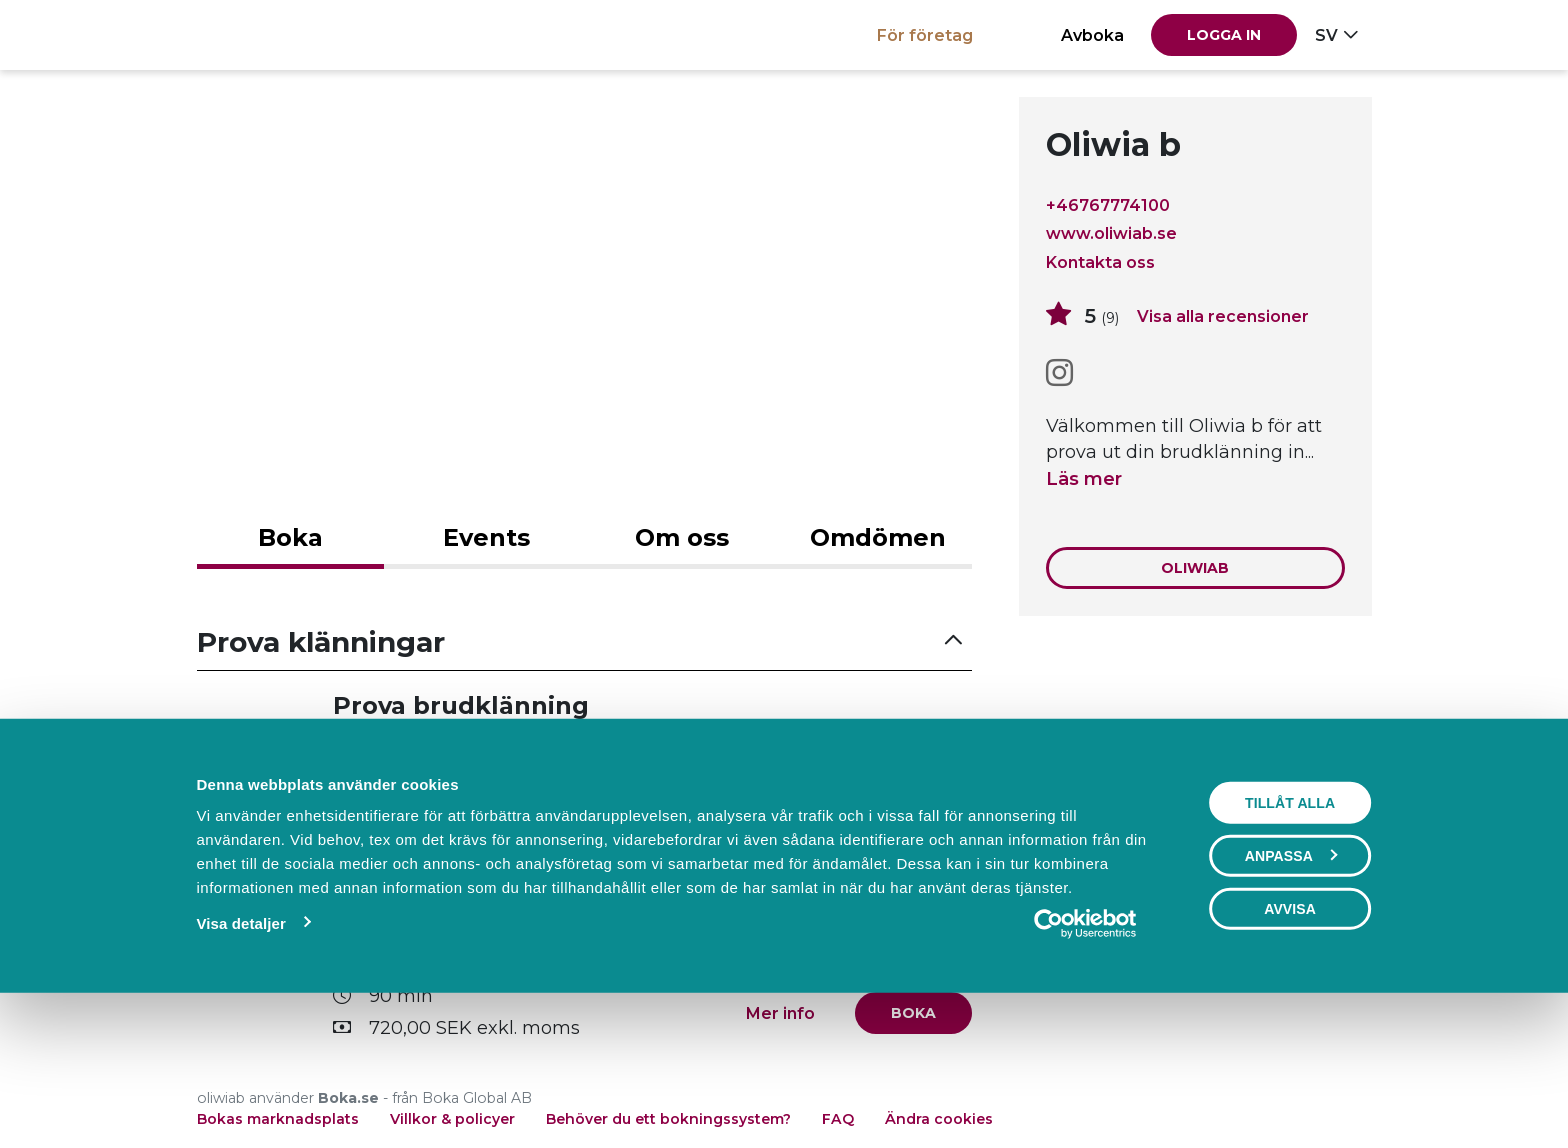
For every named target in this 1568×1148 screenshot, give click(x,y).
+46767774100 (1108, 205)
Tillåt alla (1290, 940)
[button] (585, 642)
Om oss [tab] (682, 537)
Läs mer (1084, 479)
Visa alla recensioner (1223, 316)
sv (1326, 35)
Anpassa (1291, 993)
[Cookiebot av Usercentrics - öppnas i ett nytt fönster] (1085, 1061)
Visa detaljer (240, 1060)
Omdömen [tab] (878, 537)
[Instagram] (1059, 373)
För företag (925, 35)
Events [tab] (486, 537)
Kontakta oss (1100, 262)
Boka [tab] (290, 537)
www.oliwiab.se (1111, 234)
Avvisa (1290, 1046)
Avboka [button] (1092, 35)
